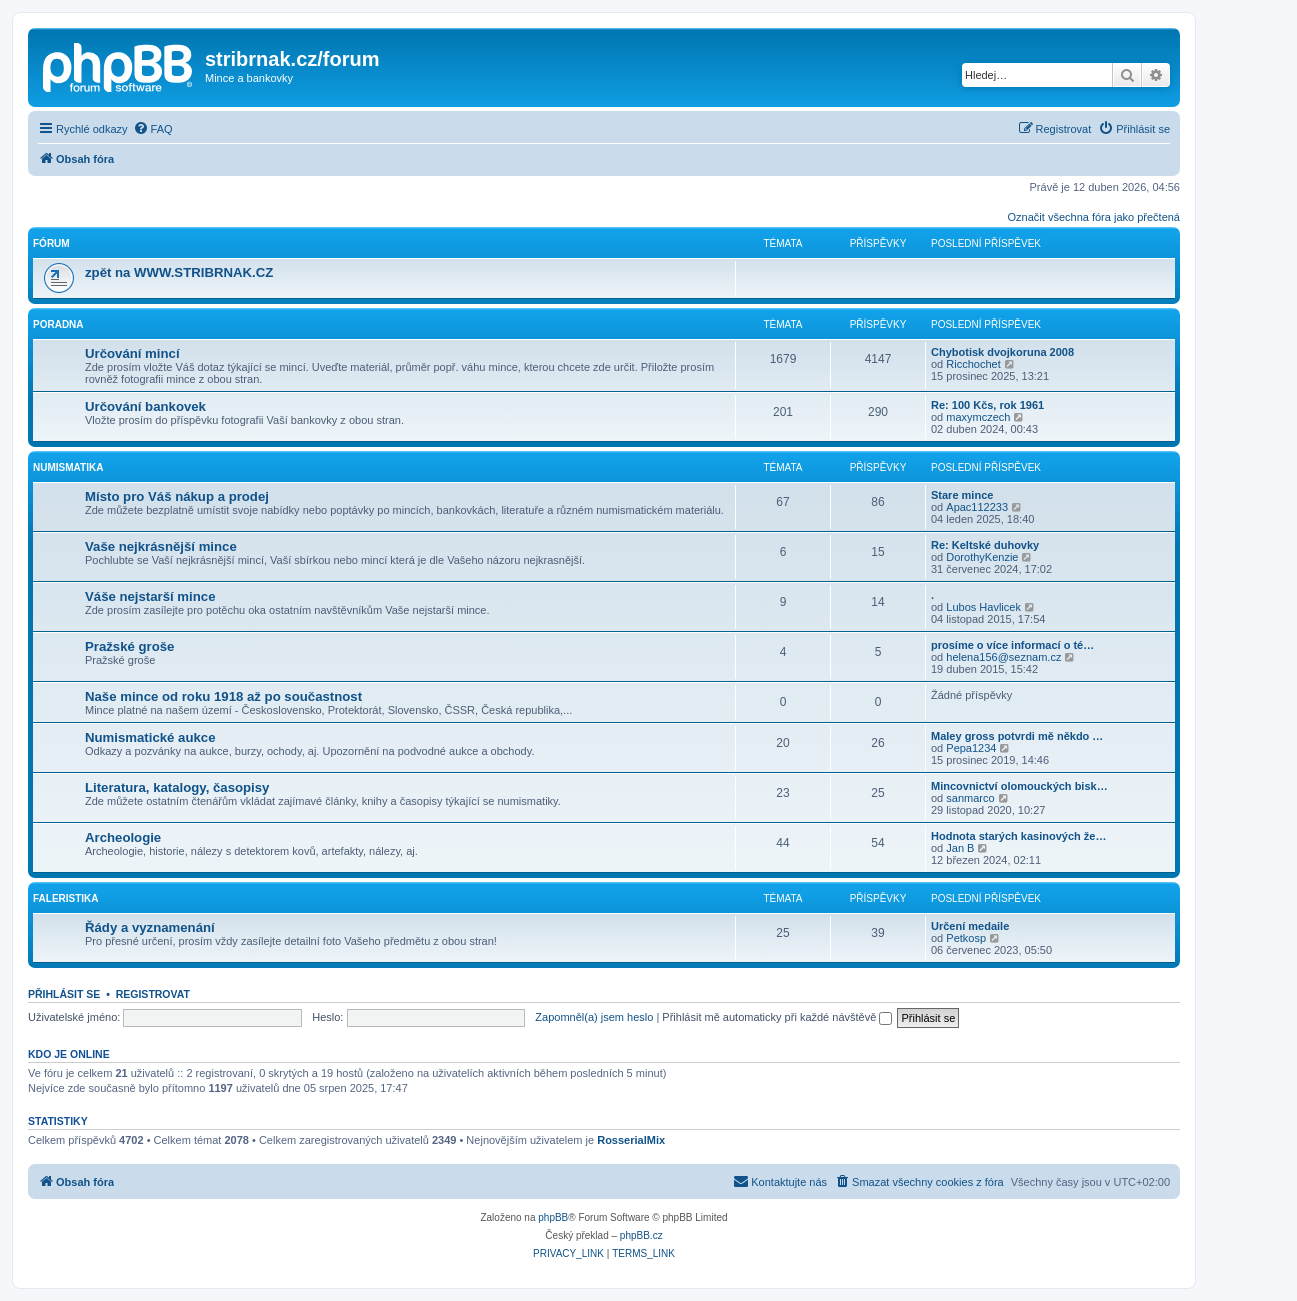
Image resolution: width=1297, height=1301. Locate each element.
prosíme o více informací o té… (1012, 645)
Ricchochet (973, 364)
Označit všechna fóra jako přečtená (1094, 217)
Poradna (58, 324)
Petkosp (966, 938)
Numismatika (68, 467)
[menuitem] (153, 129)
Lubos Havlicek (983, 607)
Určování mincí (132, 353)
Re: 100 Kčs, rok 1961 (987, 405)
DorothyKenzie (982, 557)
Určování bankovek (145, 406)
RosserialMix (631, 1140)
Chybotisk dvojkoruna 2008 (1002, 352)
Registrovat (153, 994)
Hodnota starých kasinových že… (1018, 836)
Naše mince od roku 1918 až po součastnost (223, 696)
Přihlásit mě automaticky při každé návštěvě (777, 1017)
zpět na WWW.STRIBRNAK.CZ (179, 272)
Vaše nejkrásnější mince (161, 546)
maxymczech (978, 417)
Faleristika (66, 898)
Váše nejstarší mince (150, 596)
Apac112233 (977, 507)
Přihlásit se (64, 994)
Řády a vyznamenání (150, 927)
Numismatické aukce (150, 737)
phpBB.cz (641, 1235)
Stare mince (962, 495)
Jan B (960, 848)
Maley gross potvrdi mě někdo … (1017, 736)
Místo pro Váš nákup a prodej (177, 496)
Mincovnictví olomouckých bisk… (1019, 786)
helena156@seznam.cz (1003, 657)
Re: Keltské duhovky (985, 545)
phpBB (553, 1217)
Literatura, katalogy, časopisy (177, 787)
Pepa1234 (971, 748)
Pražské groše (129, 646)
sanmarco (970, 798)
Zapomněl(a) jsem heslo (594, 1017)
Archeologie (123, 837)
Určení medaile (970, 926)
